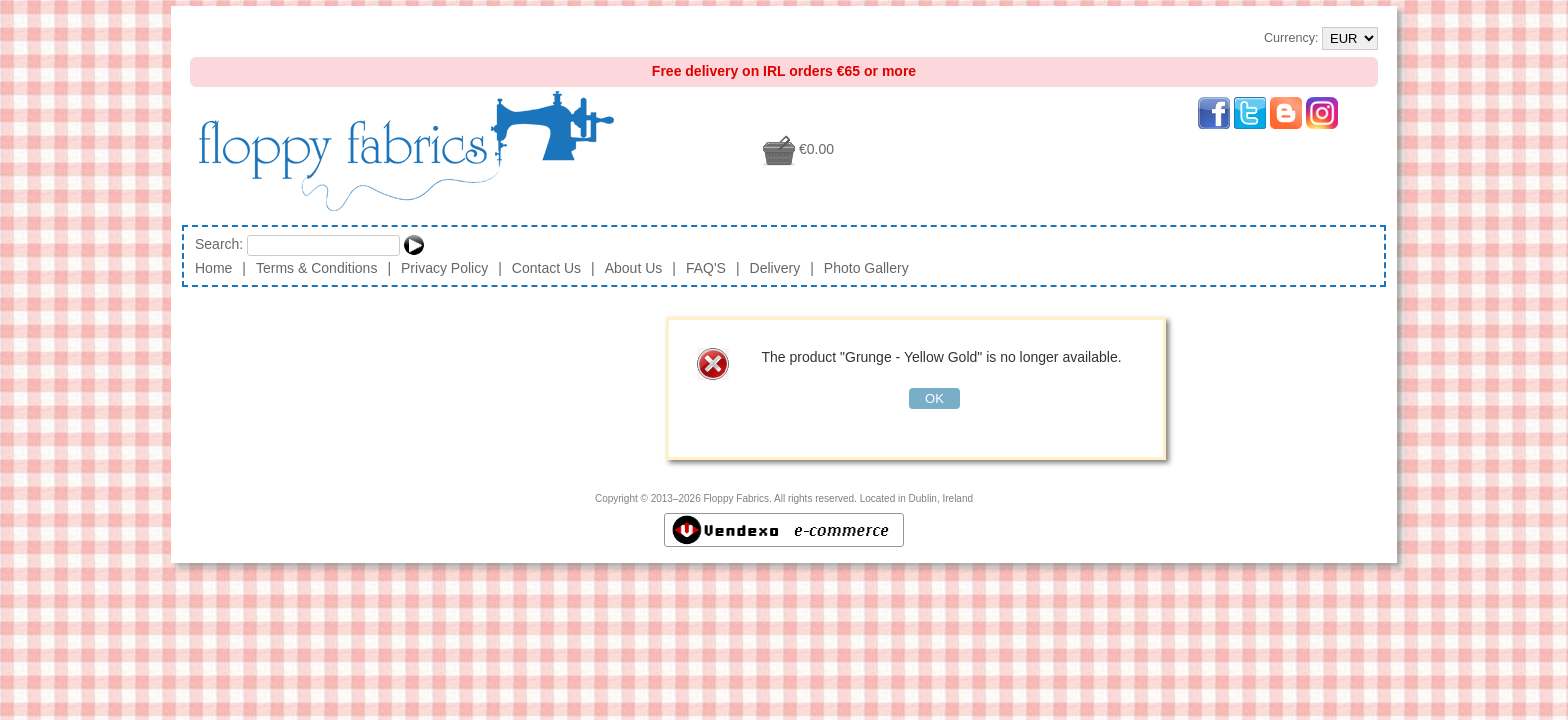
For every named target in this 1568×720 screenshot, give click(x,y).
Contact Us (546, 268)
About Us (634, 268)
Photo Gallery (866, 268)
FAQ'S (706, 268)
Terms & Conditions (316, 268)
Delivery (775, 268)
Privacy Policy (444, 268)
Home (213, 268)
